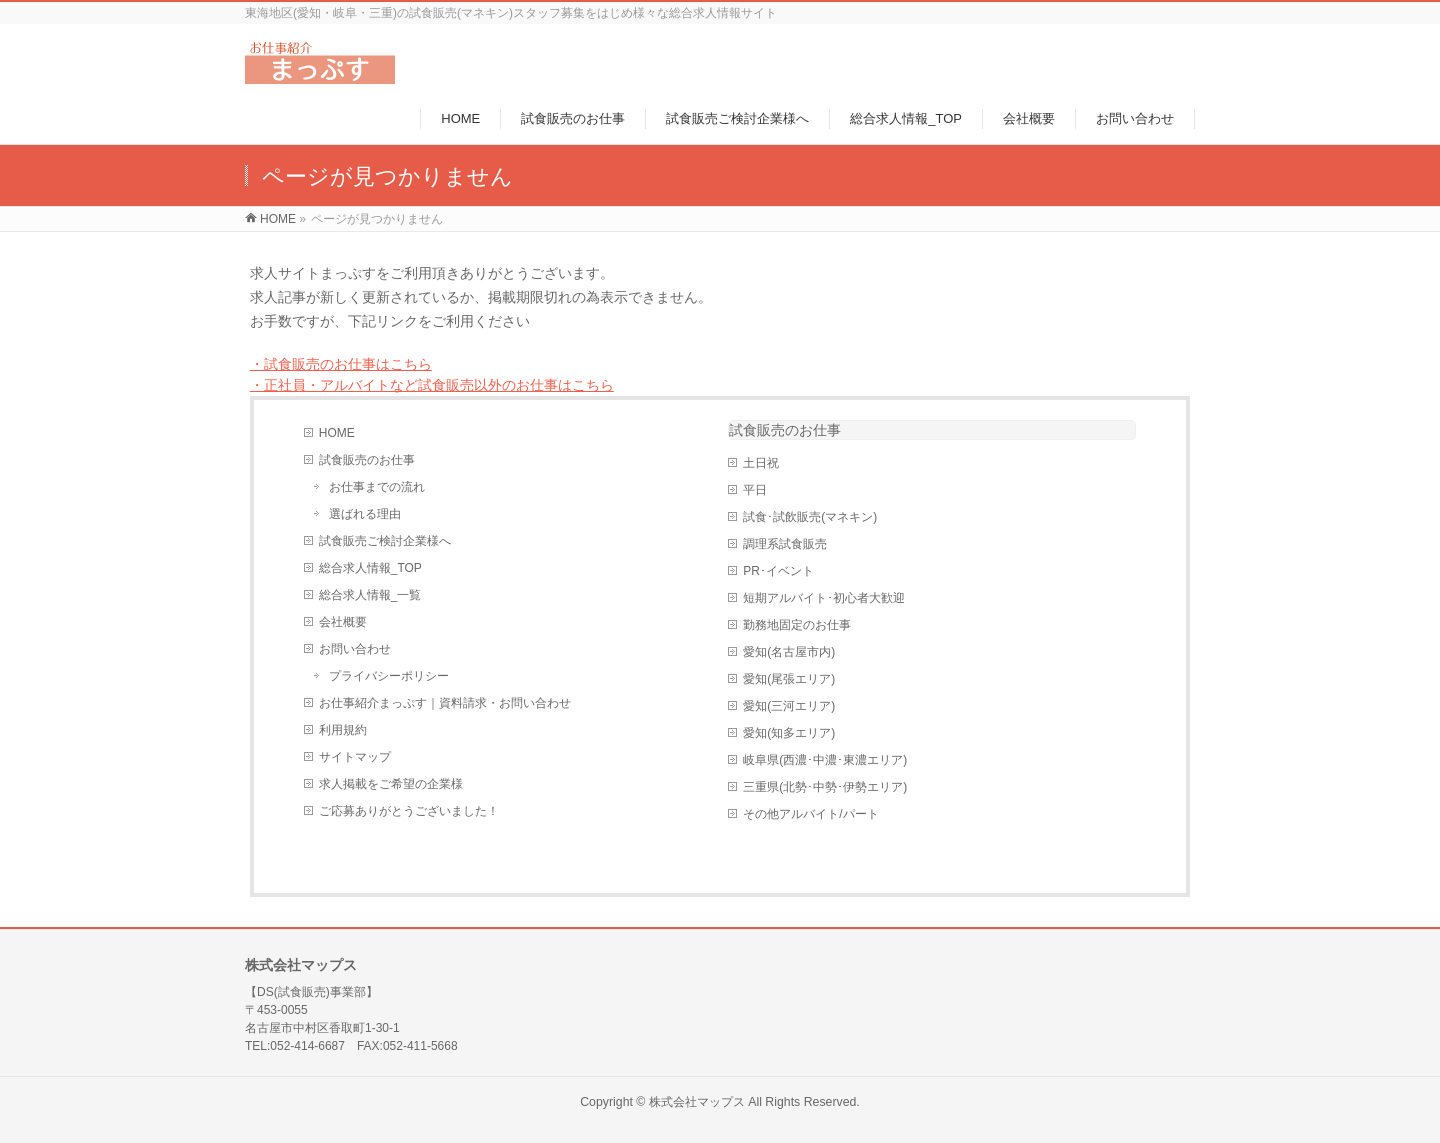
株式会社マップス (697, 1102)
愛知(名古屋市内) (789, 652)
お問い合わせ (355, 649)
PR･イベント (778, 571)
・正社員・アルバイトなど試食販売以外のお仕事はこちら (432, 385)
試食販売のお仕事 (367, 460)
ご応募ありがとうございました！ (409, 811)
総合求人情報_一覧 (370, 595)
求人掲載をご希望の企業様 (391, 784)
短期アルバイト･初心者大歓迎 (824, 598)
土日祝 (761, 463)
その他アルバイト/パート (810, 814)
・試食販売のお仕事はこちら (341, 364)
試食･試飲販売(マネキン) (810, 517)
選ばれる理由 (365, 514)
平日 (755, 490)
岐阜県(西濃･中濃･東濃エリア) (825, 760)
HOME (337, 433)
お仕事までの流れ (377, 487)
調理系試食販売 (785, 544)
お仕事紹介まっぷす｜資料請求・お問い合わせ (445, 703)
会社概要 (343, 622)
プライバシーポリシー (389, 676)
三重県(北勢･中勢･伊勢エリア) (825, 787)
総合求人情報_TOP (370, 568)
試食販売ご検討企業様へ (385, 541)
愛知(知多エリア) (789, 733)
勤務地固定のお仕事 (797, 625)
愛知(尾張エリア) (789, 679)
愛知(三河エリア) (789, 706)
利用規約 (343, 730)
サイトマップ (355, 757)
